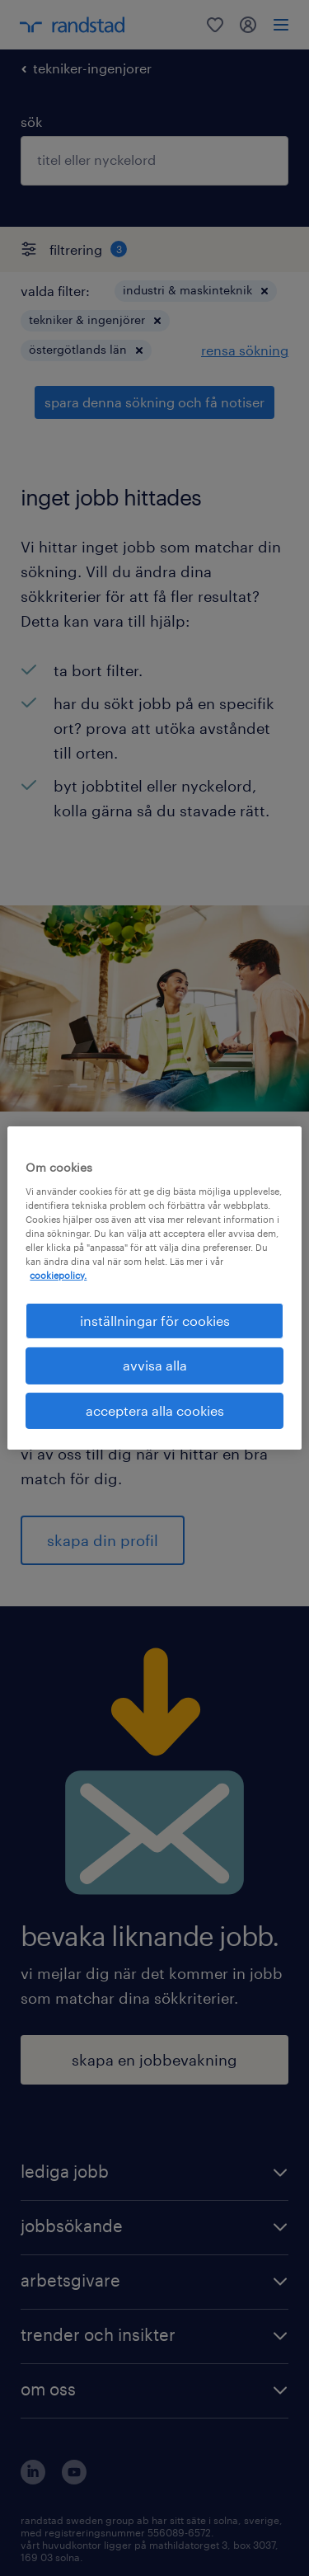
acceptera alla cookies (155, 1410)
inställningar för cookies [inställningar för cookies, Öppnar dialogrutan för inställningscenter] (155, 1320)
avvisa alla (155, 1365)
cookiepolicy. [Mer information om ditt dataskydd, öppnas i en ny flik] (58, 1275)
